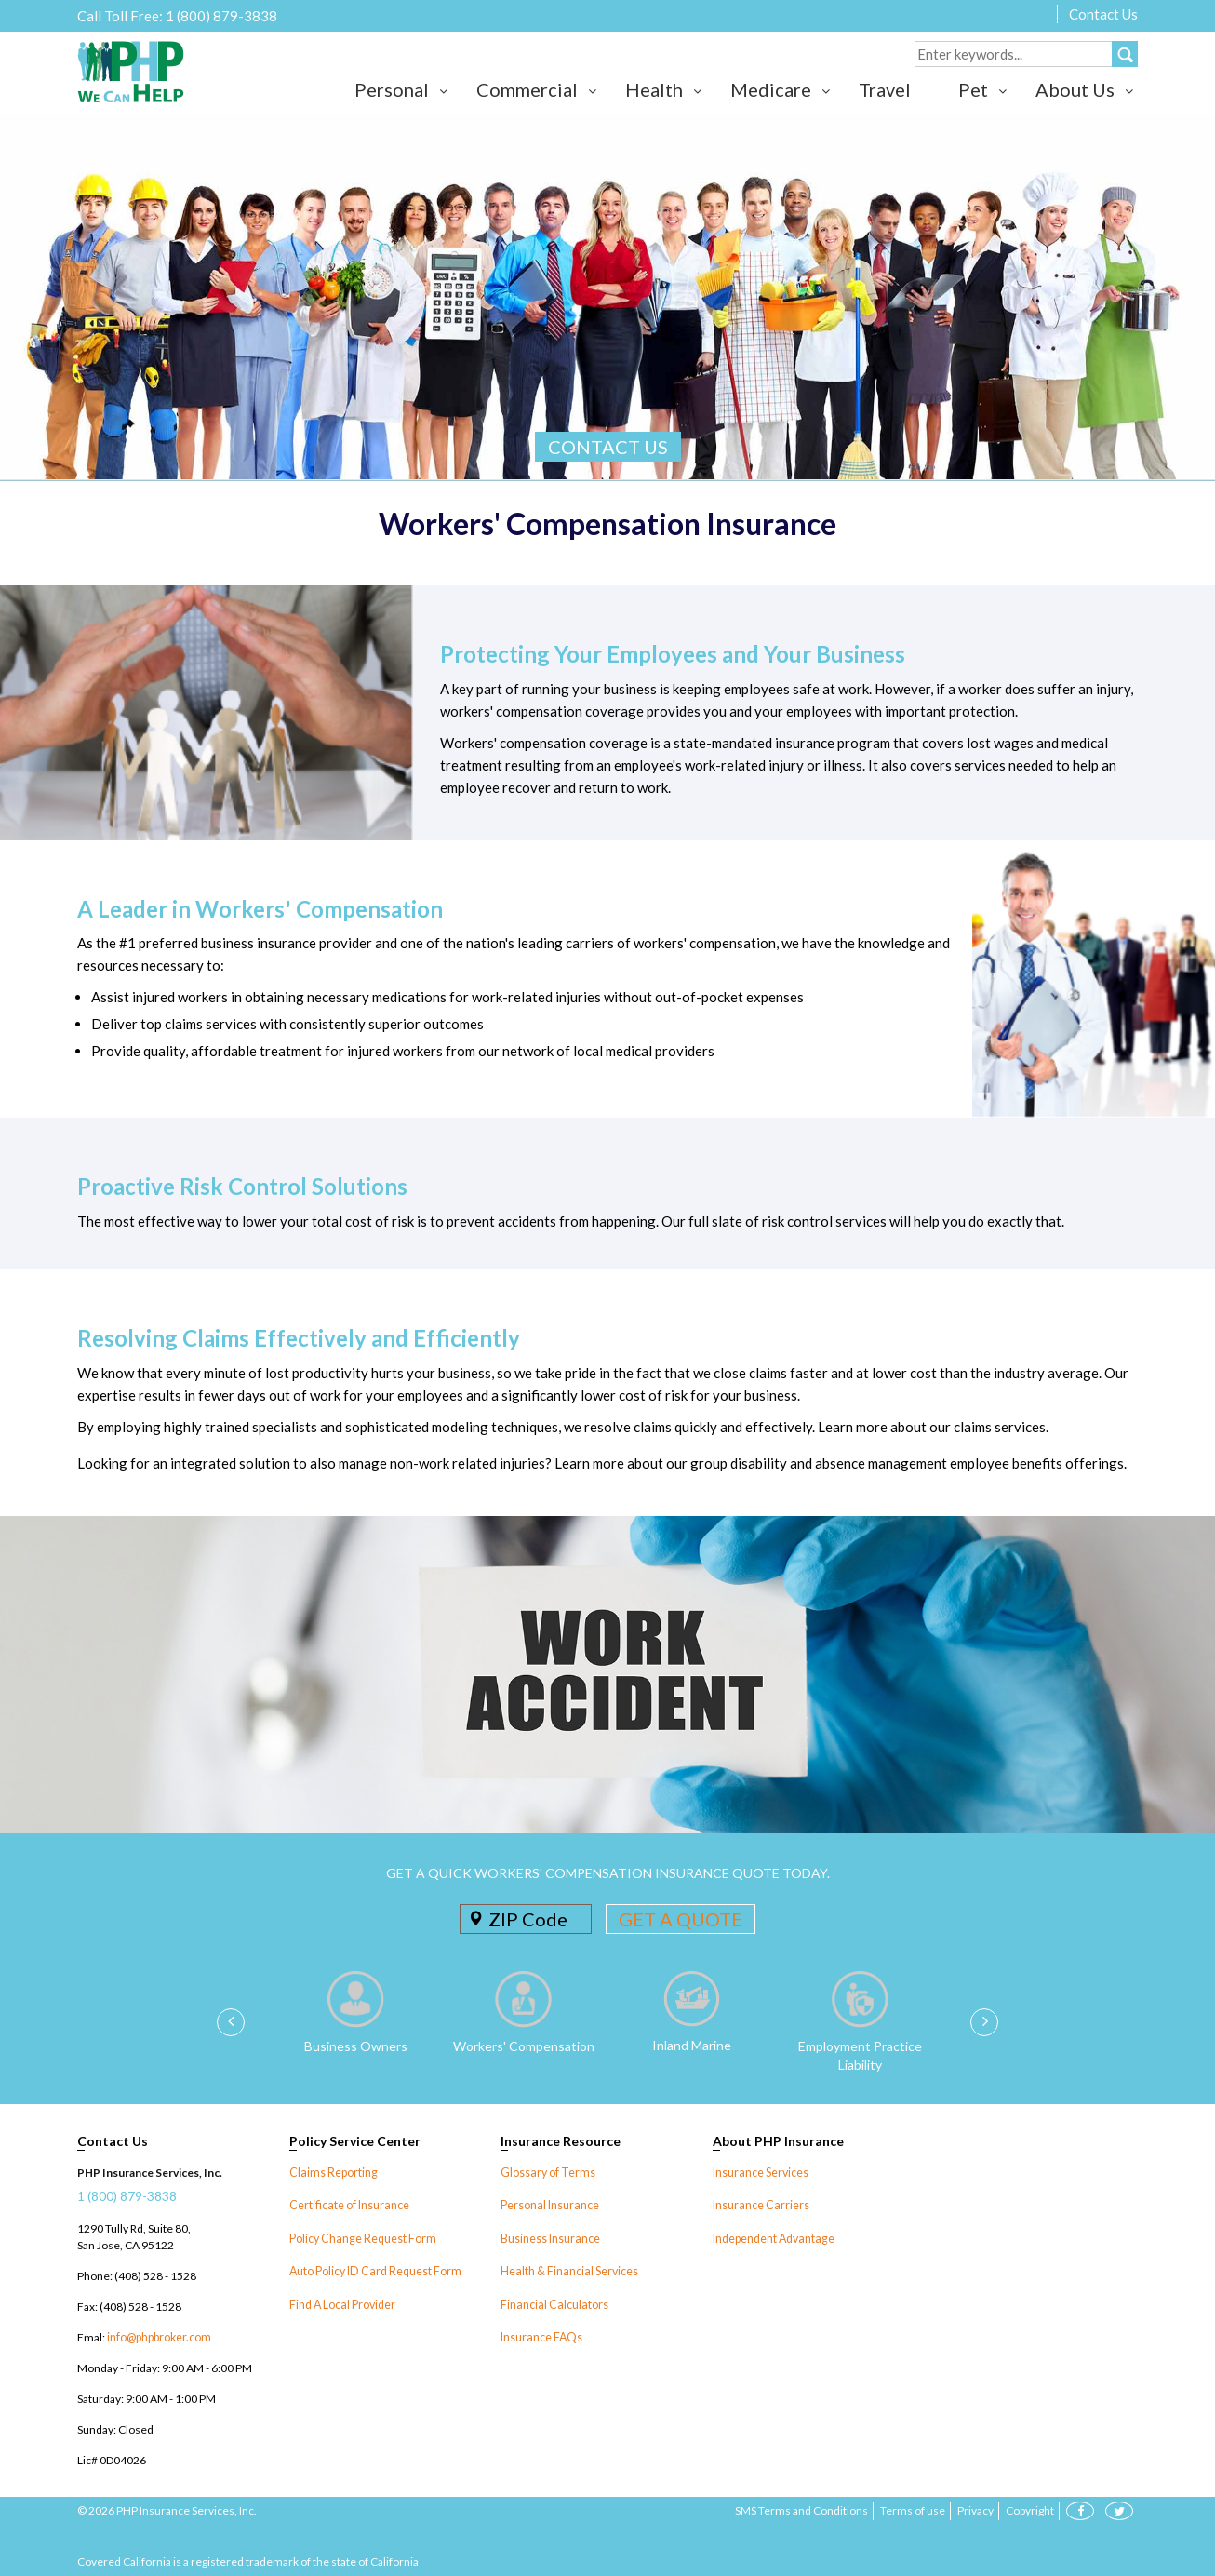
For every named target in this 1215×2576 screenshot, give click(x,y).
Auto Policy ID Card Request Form (373, 2270)
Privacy (975, 2510)
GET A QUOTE (680, 1919)
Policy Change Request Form (361, 2238)
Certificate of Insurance (348, 2205)
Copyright (1030, 2510)
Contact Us (1103, 14)
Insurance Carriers (760, 2205)
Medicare (770, 89)
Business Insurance (550, 2238)
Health (654, 89)
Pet (973, 89)
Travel (885, 89)
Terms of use (912, 2510)
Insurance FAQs (541, 2335)
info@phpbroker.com (159, 2337)
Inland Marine (691, 2045)
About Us (1075, 89)
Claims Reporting (331, 2173)
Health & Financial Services (568, 2270)
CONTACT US (608, 447)
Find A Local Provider (341, 2303)
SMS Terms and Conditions (801, 2510)
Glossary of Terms (546, 2173)
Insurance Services (760, 2173)
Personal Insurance (549, 2205)
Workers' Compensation (523, 2046)
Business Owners (355, 2046)
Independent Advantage (772, 2238)
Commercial (527, 89)
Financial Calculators (552, 2303)
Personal (391, 89)
